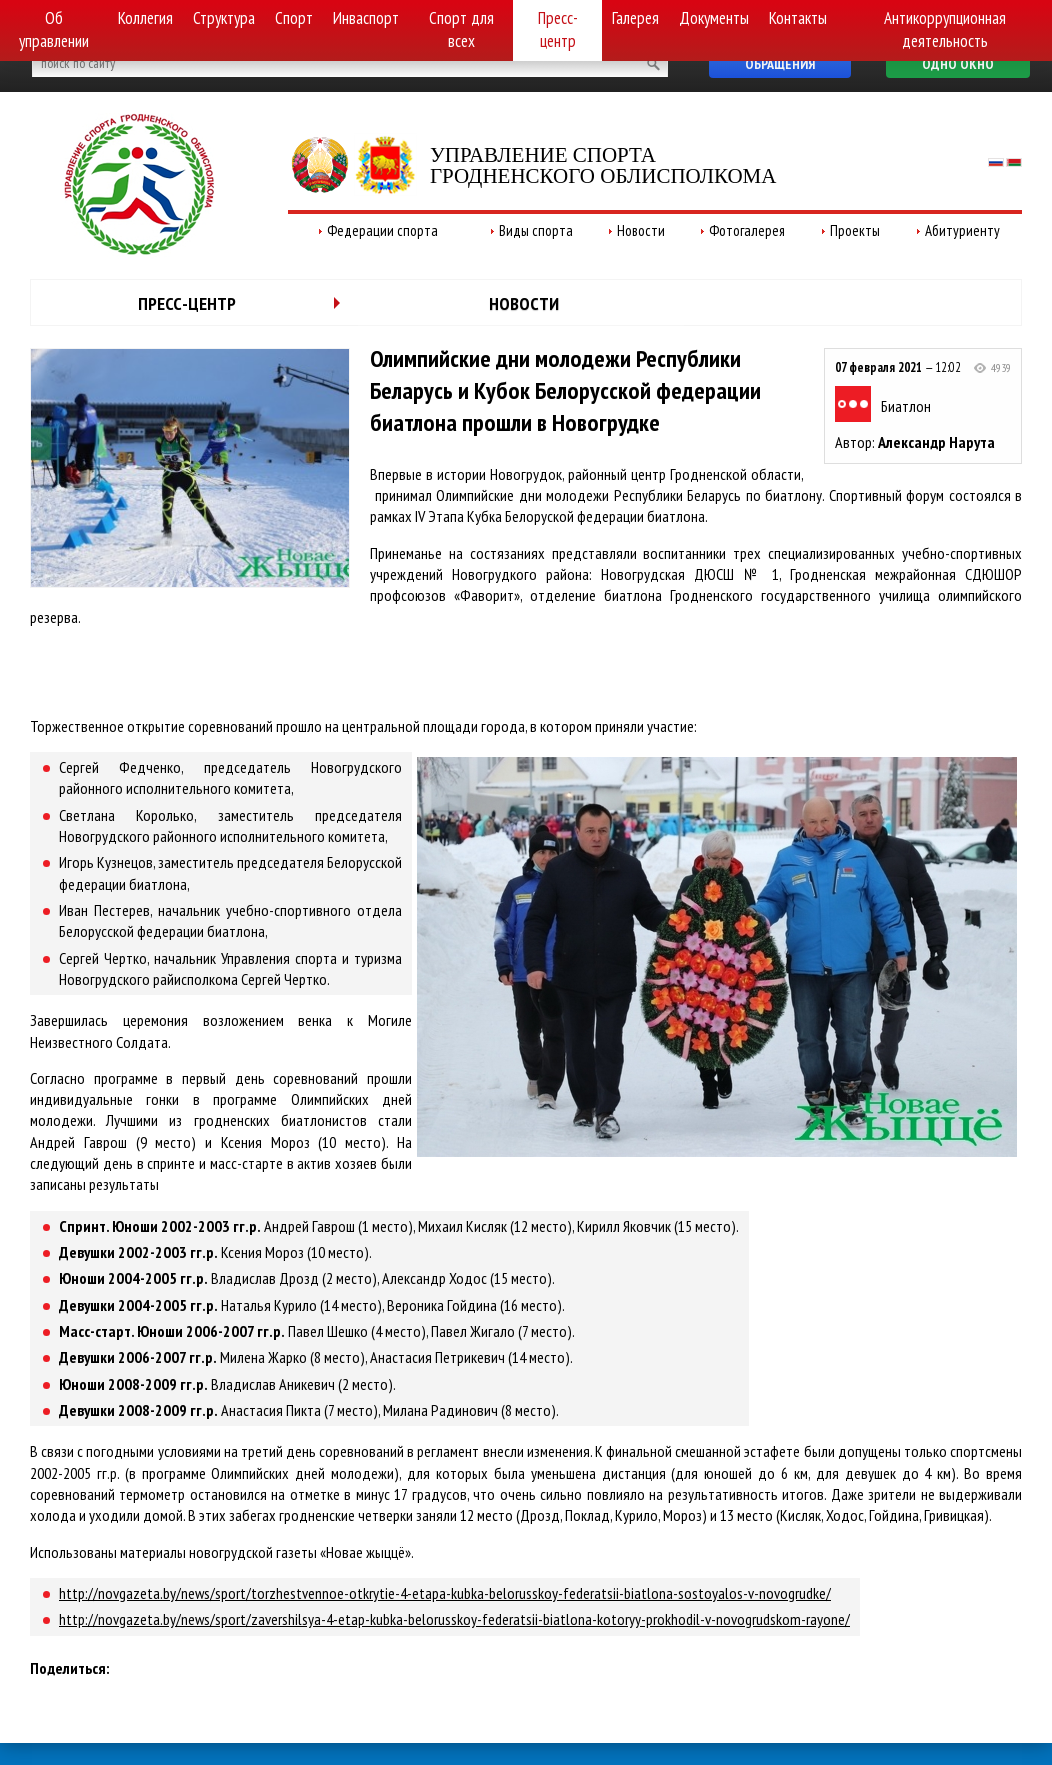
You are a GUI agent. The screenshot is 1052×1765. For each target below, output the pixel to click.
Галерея (635, 18)
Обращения (780, 64)
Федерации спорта (382, 230)
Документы (714, 18)
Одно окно (958, 64)
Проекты (855, 230)
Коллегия (145, 18)
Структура (224, 18)
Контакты (798, 18)
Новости (641, 230)
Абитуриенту (962, 230)
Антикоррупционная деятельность (945, 29)
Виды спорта (536, 230)
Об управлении (54, 29)
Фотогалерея (747, 230)
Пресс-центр (558, 29)
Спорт (294, 18)
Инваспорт (366, 18)
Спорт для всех (461, 29)
